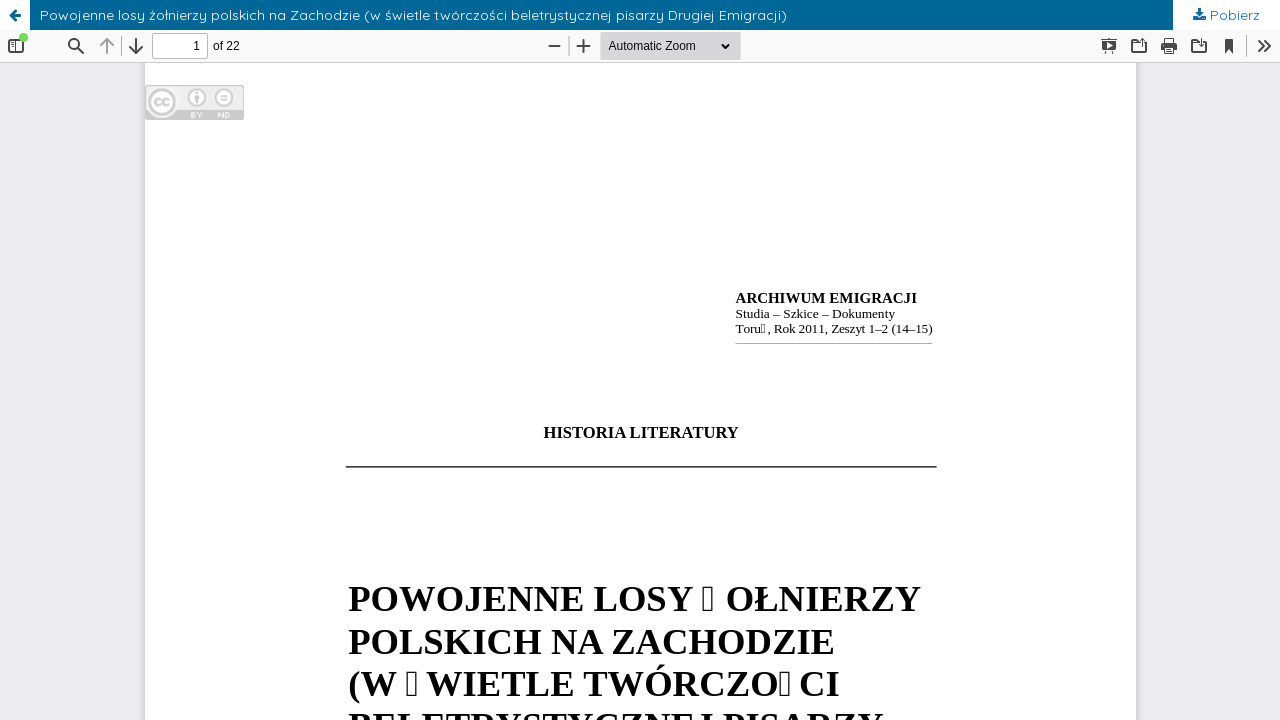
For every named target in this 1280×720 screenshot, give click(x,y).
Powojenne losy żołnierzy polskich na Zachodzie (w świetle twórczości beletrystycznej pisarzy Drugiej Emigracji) (413, 15)
